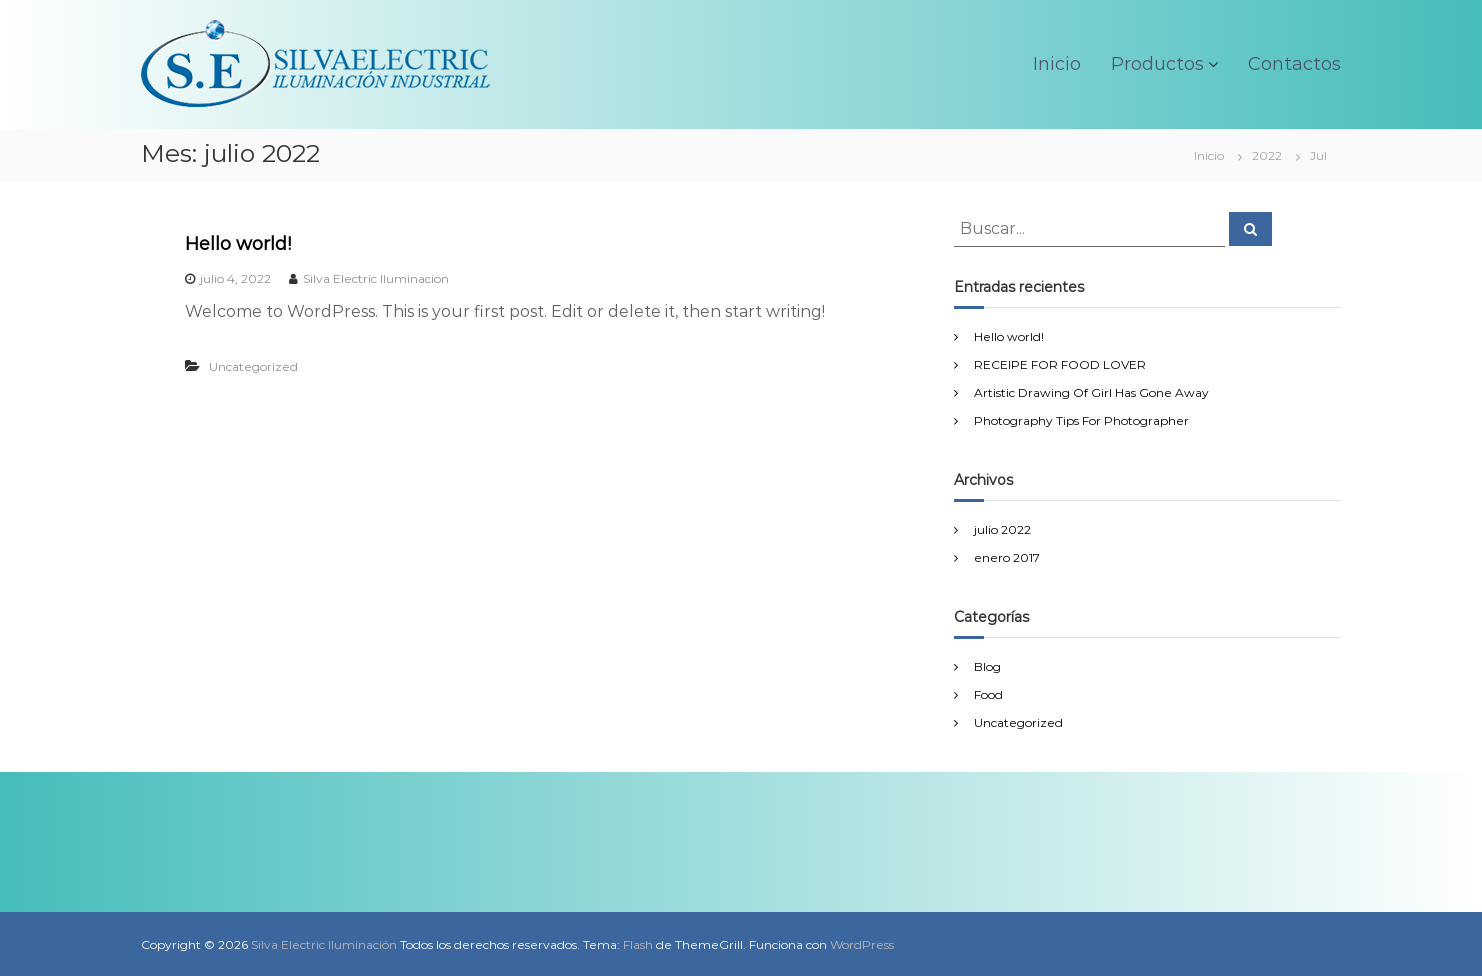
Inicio (1057, 64)
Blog (987, 666)
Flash (638, 944)
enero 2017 (1007, 557)
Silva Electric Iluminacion (376, 278)
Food (988, 694)
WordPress (862, 944)
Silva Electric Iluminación (324, 944)
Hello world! (238, 244)
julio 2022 (1002, 529)
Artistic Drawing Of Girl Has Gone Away (1091, 392)
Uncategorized (253, 366)
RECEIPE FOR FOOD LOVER (1060, 364)
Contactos (1294, 64)
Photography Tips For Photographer (1081, 420)
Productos (1157, 64)
